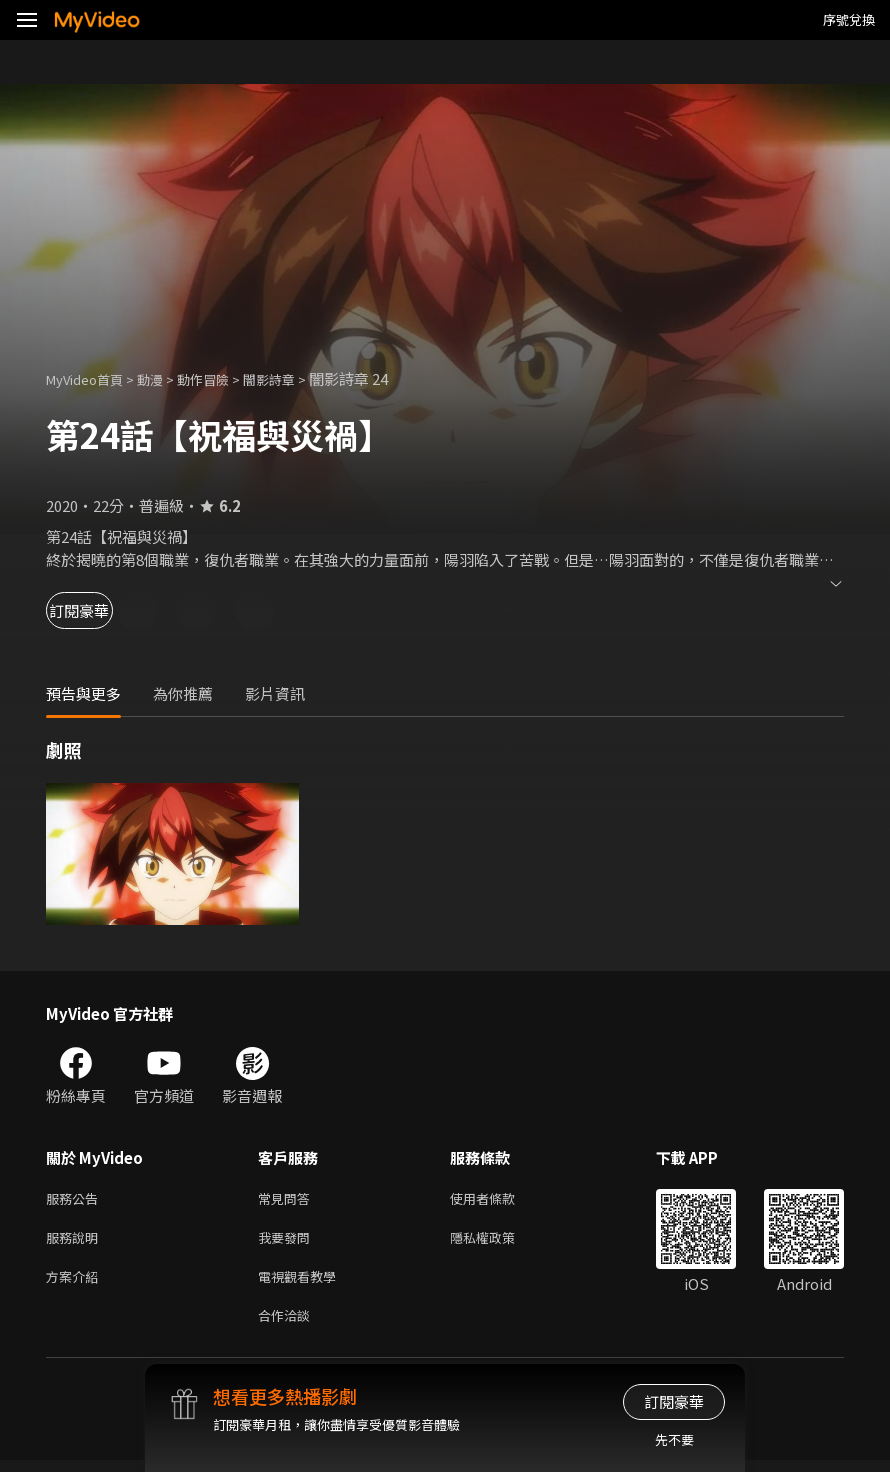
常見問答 (288, 1199)
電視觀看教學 (303, 1283)
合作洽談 (288, 1325)
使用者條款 (499, 1199)
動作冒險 (225, 378)
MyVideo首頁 (91, 378)
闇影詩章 (299, 378)
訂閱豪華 (101, 610)
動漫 (166, 378)
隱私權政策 (499, 1241)
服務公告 (76, 1199)
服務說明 (76, 1241)
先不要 (674, 1439)
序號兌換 (849, 19)
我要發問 (288, 1241)
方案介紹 (76, 1283)
